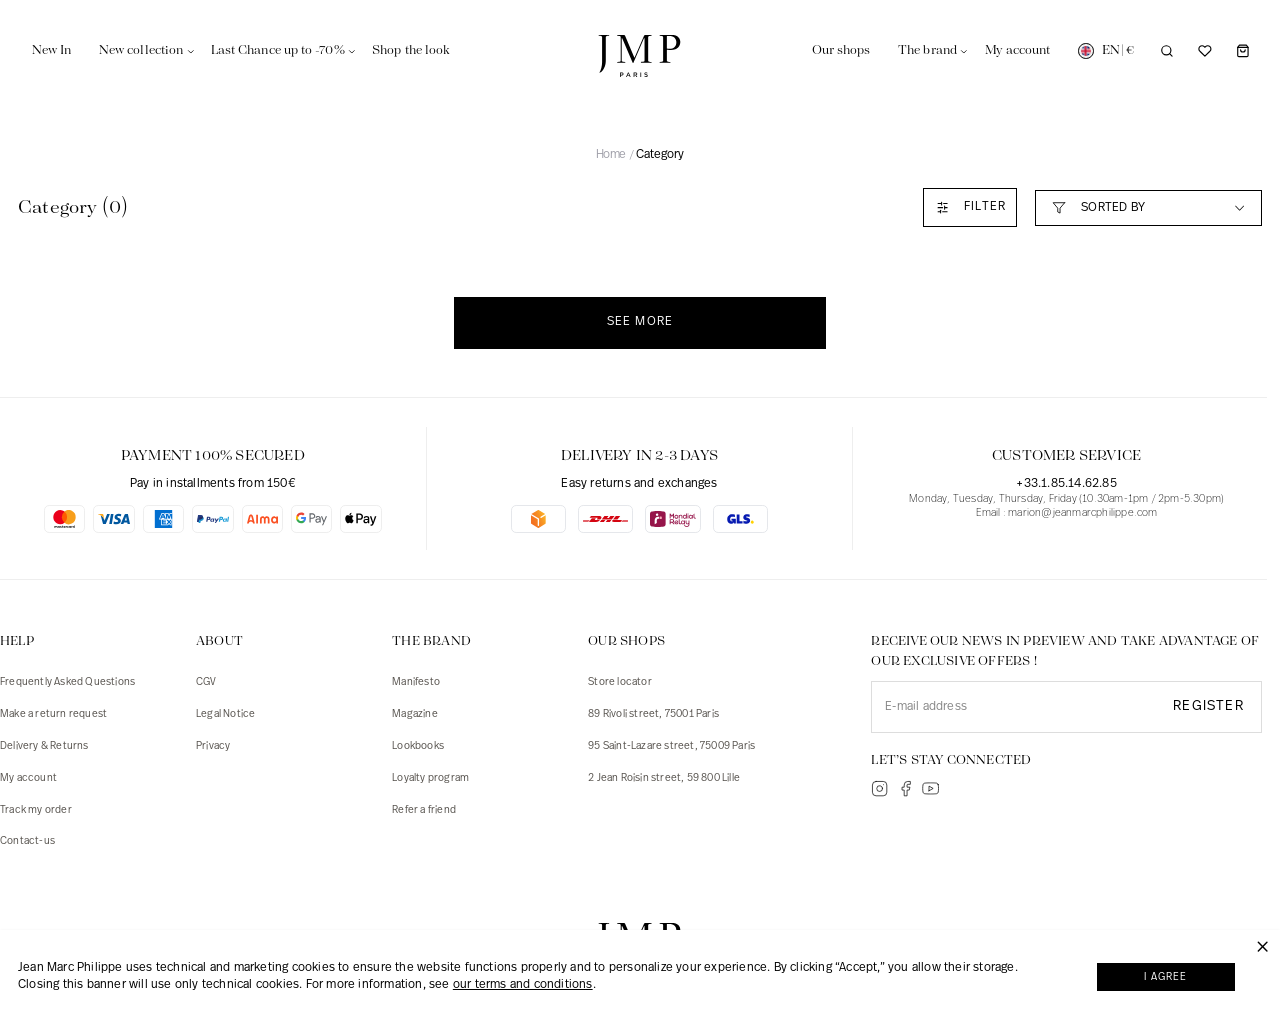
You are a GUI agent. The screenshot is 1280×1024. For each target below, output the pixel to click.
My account (28, 778)
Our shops (841, 50)
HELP (17, 641)
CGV (206, 682)
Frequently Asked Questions (67, 682)
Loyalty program (430, 778)
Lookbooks (418, 746)
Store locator (620, 682)
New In (52, 50)
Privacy (213, 746)
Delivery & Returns (44, 746)
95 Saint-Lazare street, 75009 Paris (671, 746)
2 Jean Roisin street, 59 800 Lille (664, 778)
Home (611, 155)
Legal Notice (225, 714)
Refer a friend (424, 810)
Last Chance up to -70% (278, 50)
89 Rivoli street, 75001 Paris (653, 714)
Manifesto (416, 682)
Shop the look (411, 50)
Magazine (415, 714)
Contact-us (27, 841)
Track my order (36, 810)
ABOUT (219, 641)
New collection (141, 50)
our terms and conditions (523, 987)
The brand (927, 50)
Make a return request (53, 714)
